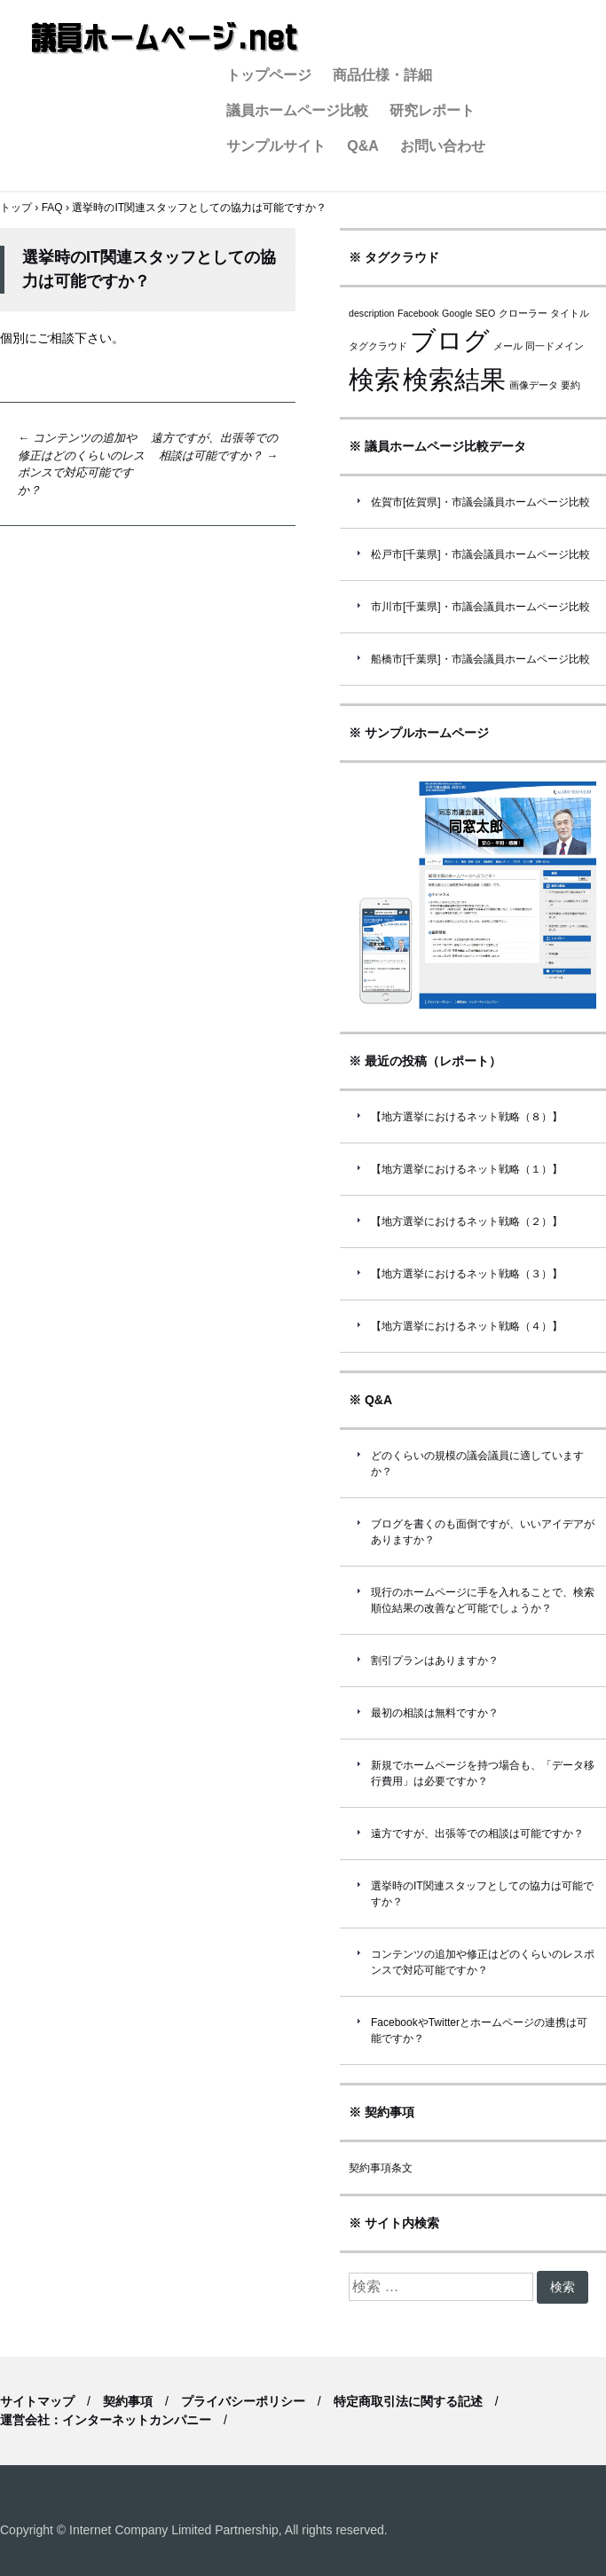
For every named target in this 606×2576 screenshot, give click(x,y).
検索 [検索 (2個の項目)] (374, 379)
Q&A (363, 145)
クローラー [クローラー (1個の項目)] (523, 313)
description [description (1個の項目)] (372, 313)
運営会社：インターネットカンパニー (105, 2420)
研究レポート (432, 110)
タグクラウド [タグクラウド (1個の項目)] (378, 346)
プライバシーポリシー (243, 2401)
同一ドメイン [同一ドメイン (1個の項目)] (554, 346)
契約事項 (128, 2401)
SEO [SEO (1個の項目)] (486, 313)
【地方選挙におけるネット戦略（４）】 (467, 1326)
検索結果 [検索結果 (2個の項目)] (454, 379)
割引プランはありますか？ (435, 1660)
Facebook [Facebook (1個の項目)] (418, 313)
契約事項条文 (381, 2168)
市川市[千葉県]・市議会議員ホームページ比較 (480, 607)
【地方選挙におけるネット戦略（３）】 (467, 1274)
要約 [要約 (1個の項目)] (570, 385)
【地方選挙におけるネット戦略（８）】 (467, 1117)
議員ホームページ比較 (297, 110)
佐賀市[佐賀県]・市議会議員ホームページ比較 (480, 502)
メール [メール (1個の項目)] (508, 346)
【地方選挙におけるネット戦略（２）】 (467, 1221)
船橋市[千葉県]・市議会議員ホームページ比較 (480, 659)
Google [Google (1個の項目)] (457, 313)
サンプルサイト (276, 145)
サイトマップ (37, 2401)
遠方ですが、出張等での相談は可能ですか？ (477, 1833)
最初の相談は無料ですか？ (435, 1713)
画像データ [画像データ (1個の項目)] (533, 385)
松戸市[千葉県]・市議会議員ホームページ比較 (480, 554)
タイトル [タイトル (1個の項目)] (569, 313)
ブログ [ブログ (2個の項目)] (450, 340)
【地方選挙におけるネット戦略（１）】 (467, 1169)
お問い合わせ (442, 145)
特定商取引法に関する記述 (408, 2401)
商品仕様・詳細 (382, 74)
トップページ (268, 74)
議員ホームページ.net (164, 38)
